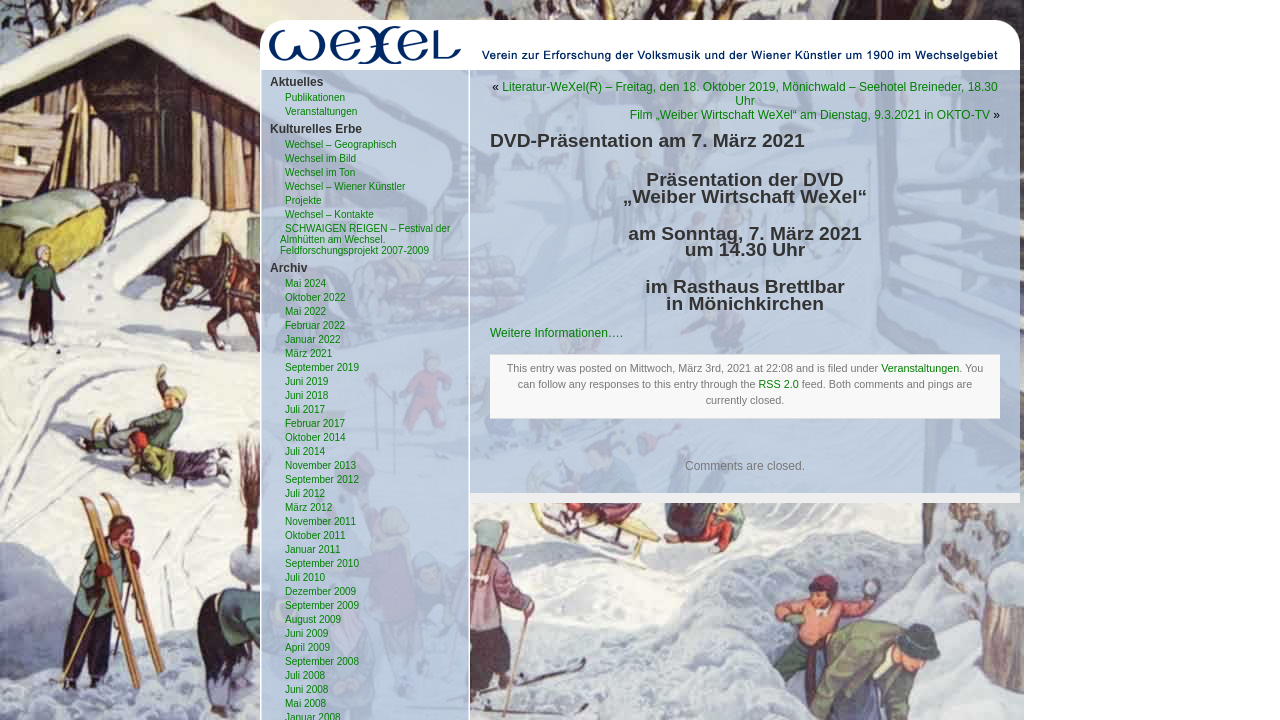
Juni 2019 (306, 381)
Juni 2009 (306, 633)
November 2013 (320, 465)
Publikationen (315, 97)
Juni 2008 (306, 689)
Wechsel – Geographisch (341, 144)
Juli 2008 (305, 675)
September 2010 (322, 563)
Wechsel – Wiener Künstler (345, 186)
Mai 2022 (305, 311)
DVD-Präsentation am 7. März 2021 (647, 140)
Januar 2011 (313, 549)
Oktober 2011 (315, 535)
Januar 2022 (313, 339)
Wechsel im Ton (320, 172)
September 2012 (322, 479)
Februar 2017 (315, 423)
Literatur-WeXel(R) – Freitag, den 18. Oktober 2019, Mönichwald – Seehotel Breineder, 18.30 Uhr (749, 94)
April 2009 (307, 647)
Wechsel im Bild (320, 158)
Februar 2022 (315, 325)
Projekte (303, 200)
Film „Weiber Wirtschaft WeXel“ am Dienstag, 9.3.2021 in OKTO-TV (810, 115)
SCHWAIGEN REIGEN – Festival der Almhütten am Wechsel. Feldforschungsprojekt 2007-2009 (365, 239)
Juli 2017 (305, 409)
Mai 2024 (305, 283)
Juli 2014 (305, 451)
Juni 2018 (306, 395)
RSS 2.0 (779, 384)
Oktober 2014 (315, 437)
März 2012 (308, 507)
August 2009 (313, 619)
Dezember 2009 (320, 591)
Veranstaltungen (321, 111)
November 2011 (320, 521)
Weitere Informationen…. (556, 333)
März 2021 (308, 353)
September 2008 (322, 661)
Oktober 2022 (315, 297)
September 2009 (322, 605)
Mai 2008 (305, 703)
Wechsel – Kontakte (329, 214)
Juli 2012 (305, 493)
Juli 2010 (305, 577)
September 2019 (322, 367)
